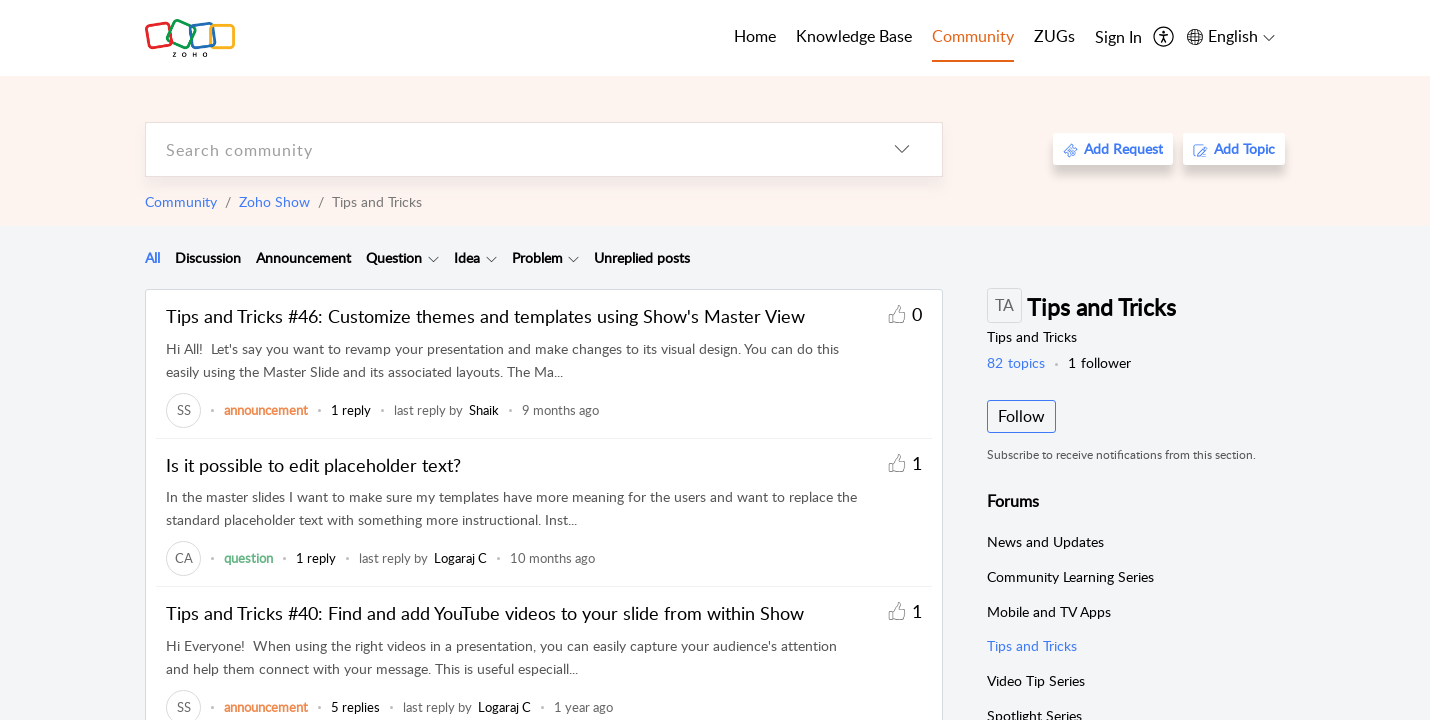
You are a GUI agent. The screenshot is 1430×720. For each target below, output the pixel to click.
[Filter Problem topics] (573, 258)
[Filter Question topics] (433, 258)
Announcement (303, 257)
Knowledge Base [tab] (854, 36)
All (152, 257)
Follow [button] (1021, 416)
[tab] (152, 258)
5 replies (355, 707)
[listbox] (902, 149)
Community (181, 201)
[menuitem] (1118, 38)
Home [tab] (755, 36)
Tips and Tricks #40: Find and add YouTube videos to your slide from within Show (485, 613)
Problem (537, 257)
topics (1016, 362)
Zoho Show (274, 201)
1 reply (351, 410)
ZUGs (1054, 36)
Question (394, 257)
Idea (467, 257)
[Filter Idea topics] (491, 258)
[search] (504, 149)
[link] (183, 410)
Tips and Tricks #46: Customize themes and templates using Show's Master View (485, 316)
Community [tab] (973, 36)
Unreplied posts (642, 257)
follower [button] (1099, 362)
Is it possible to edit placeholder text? (313, 465)
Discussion (208, 257)
